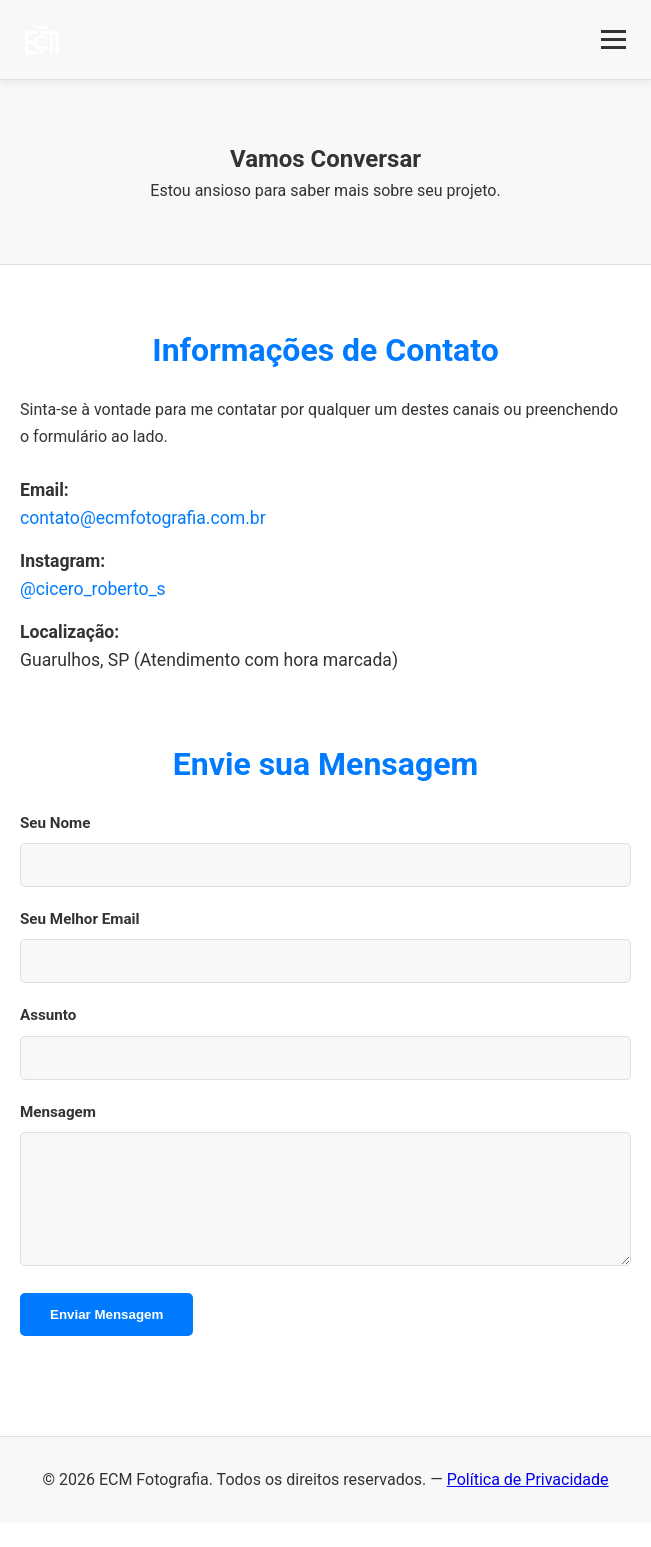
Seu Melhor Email (80, 919)
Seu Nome (55, 823)
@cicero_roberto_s (93, 589)
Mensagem (58, 1112)
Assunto (48, 1015)
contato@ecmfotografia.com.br (143, 518)
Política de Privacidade (528, 1503)
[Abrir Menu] (613, 39)
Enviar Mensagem (106, 1338)
